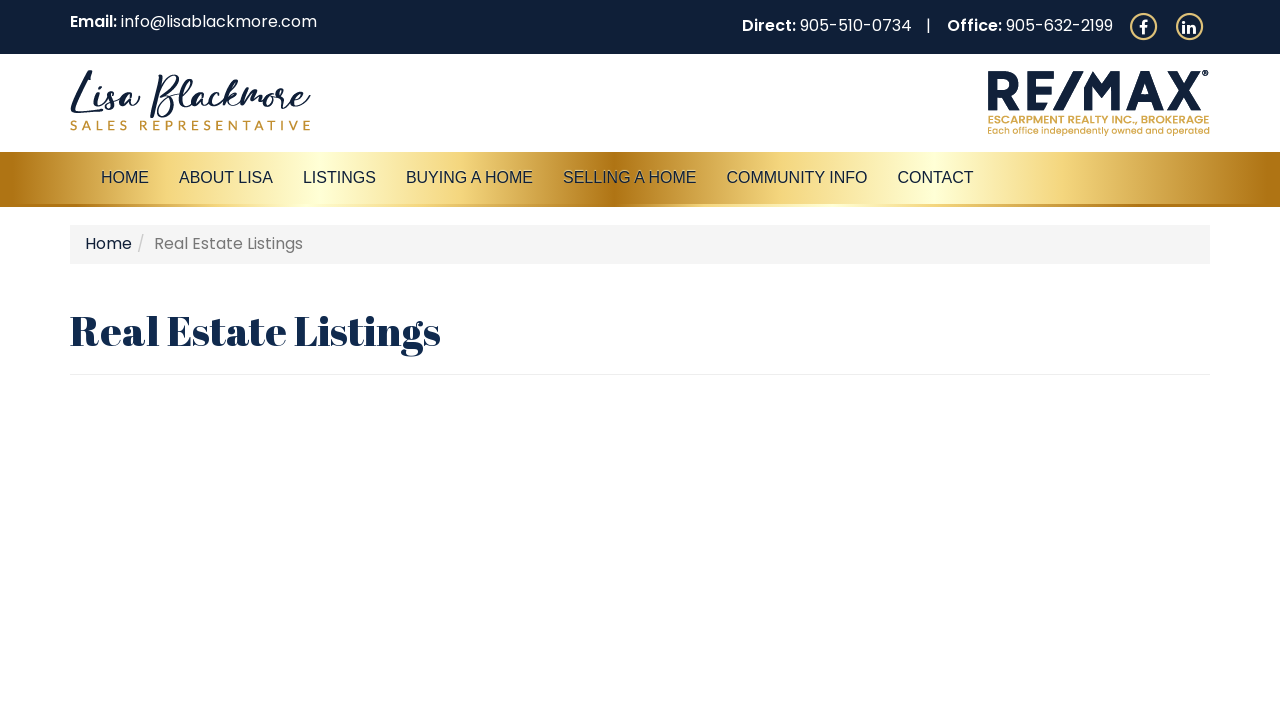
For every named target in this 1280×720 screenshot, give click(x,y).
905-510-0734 (856, 25)
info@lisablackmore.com (219, 21)
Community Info (796, 177)
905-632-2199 (1059, 25)
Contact (935, 177)
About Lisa (226, 177)
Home (125, 177)
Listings (339, 177)
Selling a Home (629, 177)
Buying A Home (469, 177)
